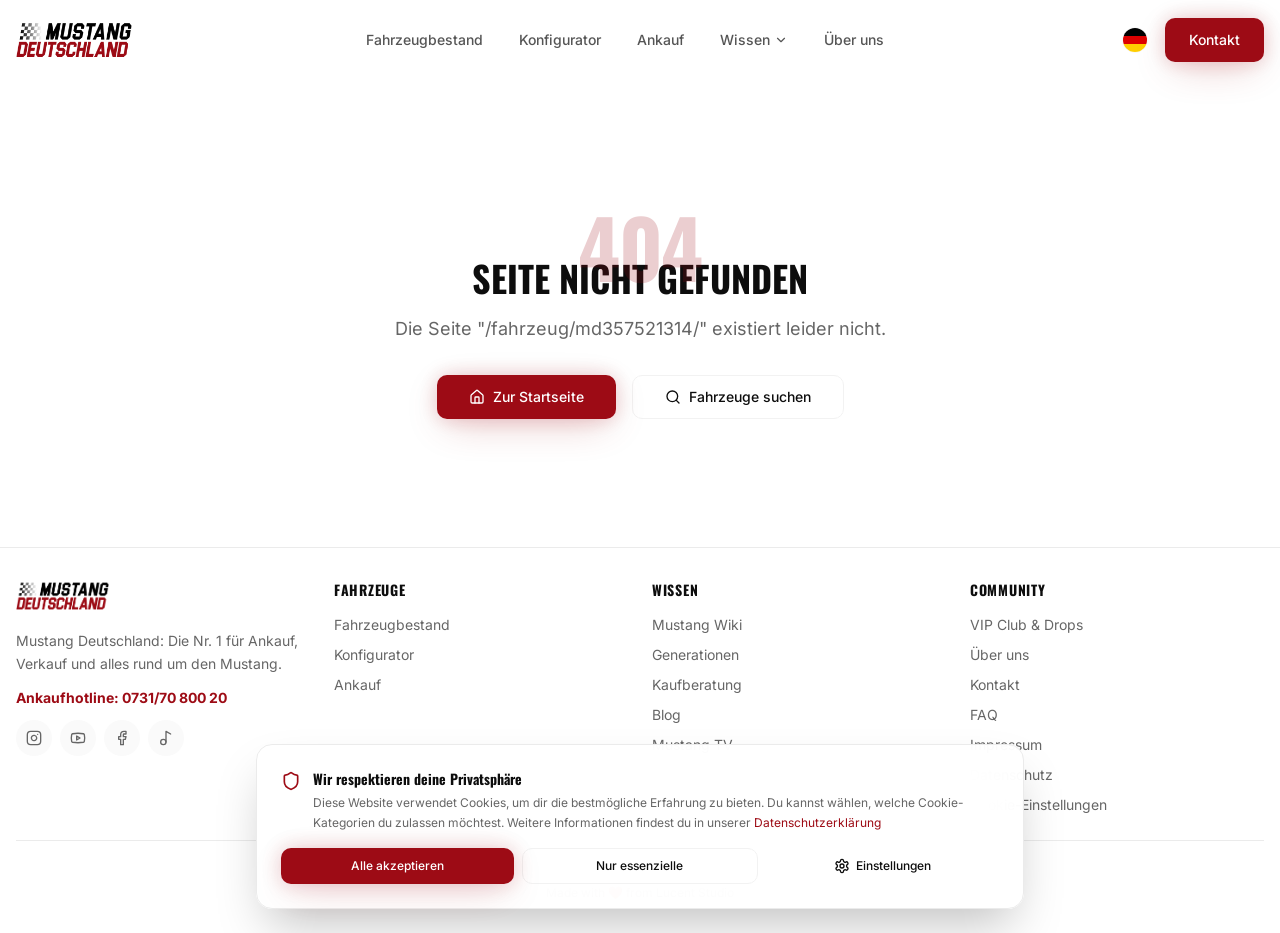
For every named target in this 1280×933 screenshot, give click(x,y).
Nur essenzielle (639, 865)
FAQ (992, 714)
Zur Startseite (526, 396)
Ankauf (365, 684)
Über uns (1007, 654)
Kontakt (1214, 39)
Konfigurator (382, 654)
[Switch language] (1135, 40)
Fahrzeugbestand (400, 624)
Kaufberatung (705, 684)
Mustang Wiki (705, 624)
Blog (674, 714)
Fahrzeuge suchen (738, 396)
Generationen (703, 654)
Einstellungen (882, 866)
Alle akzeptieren (397, 865)
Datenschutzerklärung (817, 822)
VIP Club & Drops (1034, 624)
